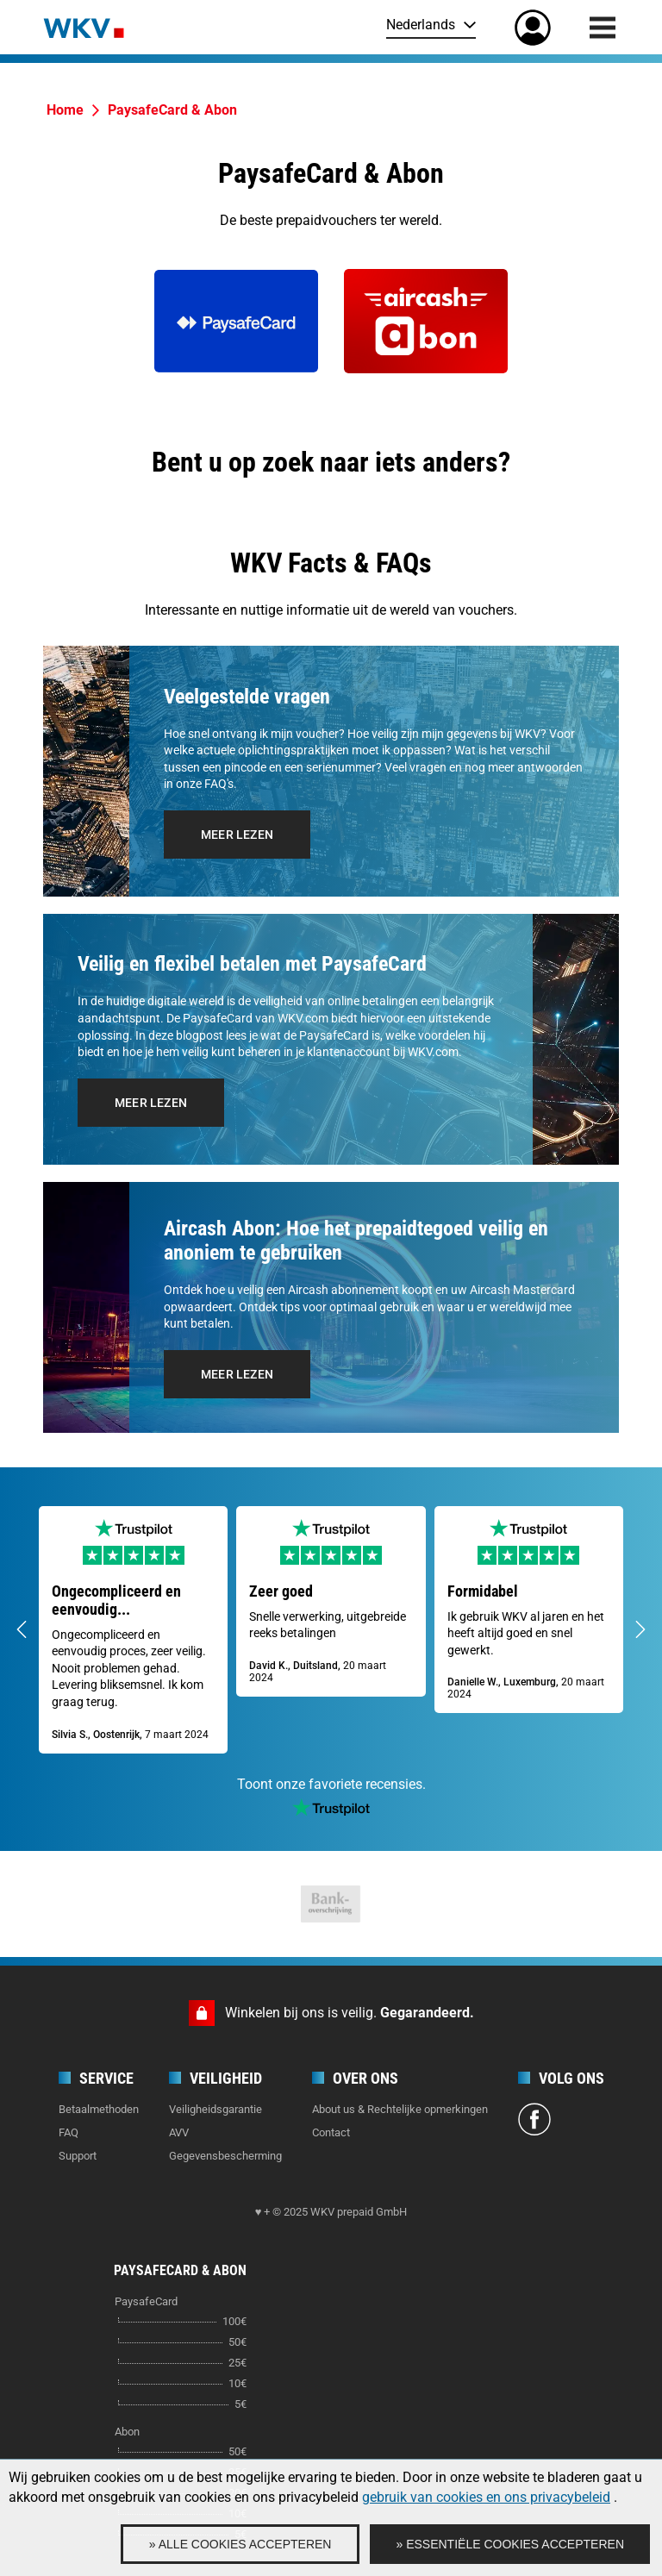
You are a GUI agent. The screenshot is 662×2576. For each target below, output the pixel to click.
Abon (127, 2431)
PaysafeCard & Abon (172, 110)
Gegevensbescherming (225, 2155)
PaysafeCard (146, 2301)
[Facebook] (534, 2122)
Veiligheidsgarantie (215, 2109)
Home (65, 110)
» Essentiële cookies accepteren (510, 2544)
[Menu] (602, 27)
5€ (240, 2404)
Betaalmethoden (99, 2109)
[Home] (83, 26)
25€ (237, 2362)
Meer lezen (237, 834)
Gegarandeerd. (427, 2012)
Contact (331, 2132)
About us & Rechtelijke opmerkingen (400, 2109)
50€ (237, 2341)
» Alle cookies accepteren (240, 2544)
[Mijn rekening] (532, 27)
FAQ (68, 2132)
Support (78, 2155)
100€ (234, 2321)
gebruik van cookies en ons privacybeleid (486, 2497)
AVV (179, 2132)
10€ (237, 2383)
